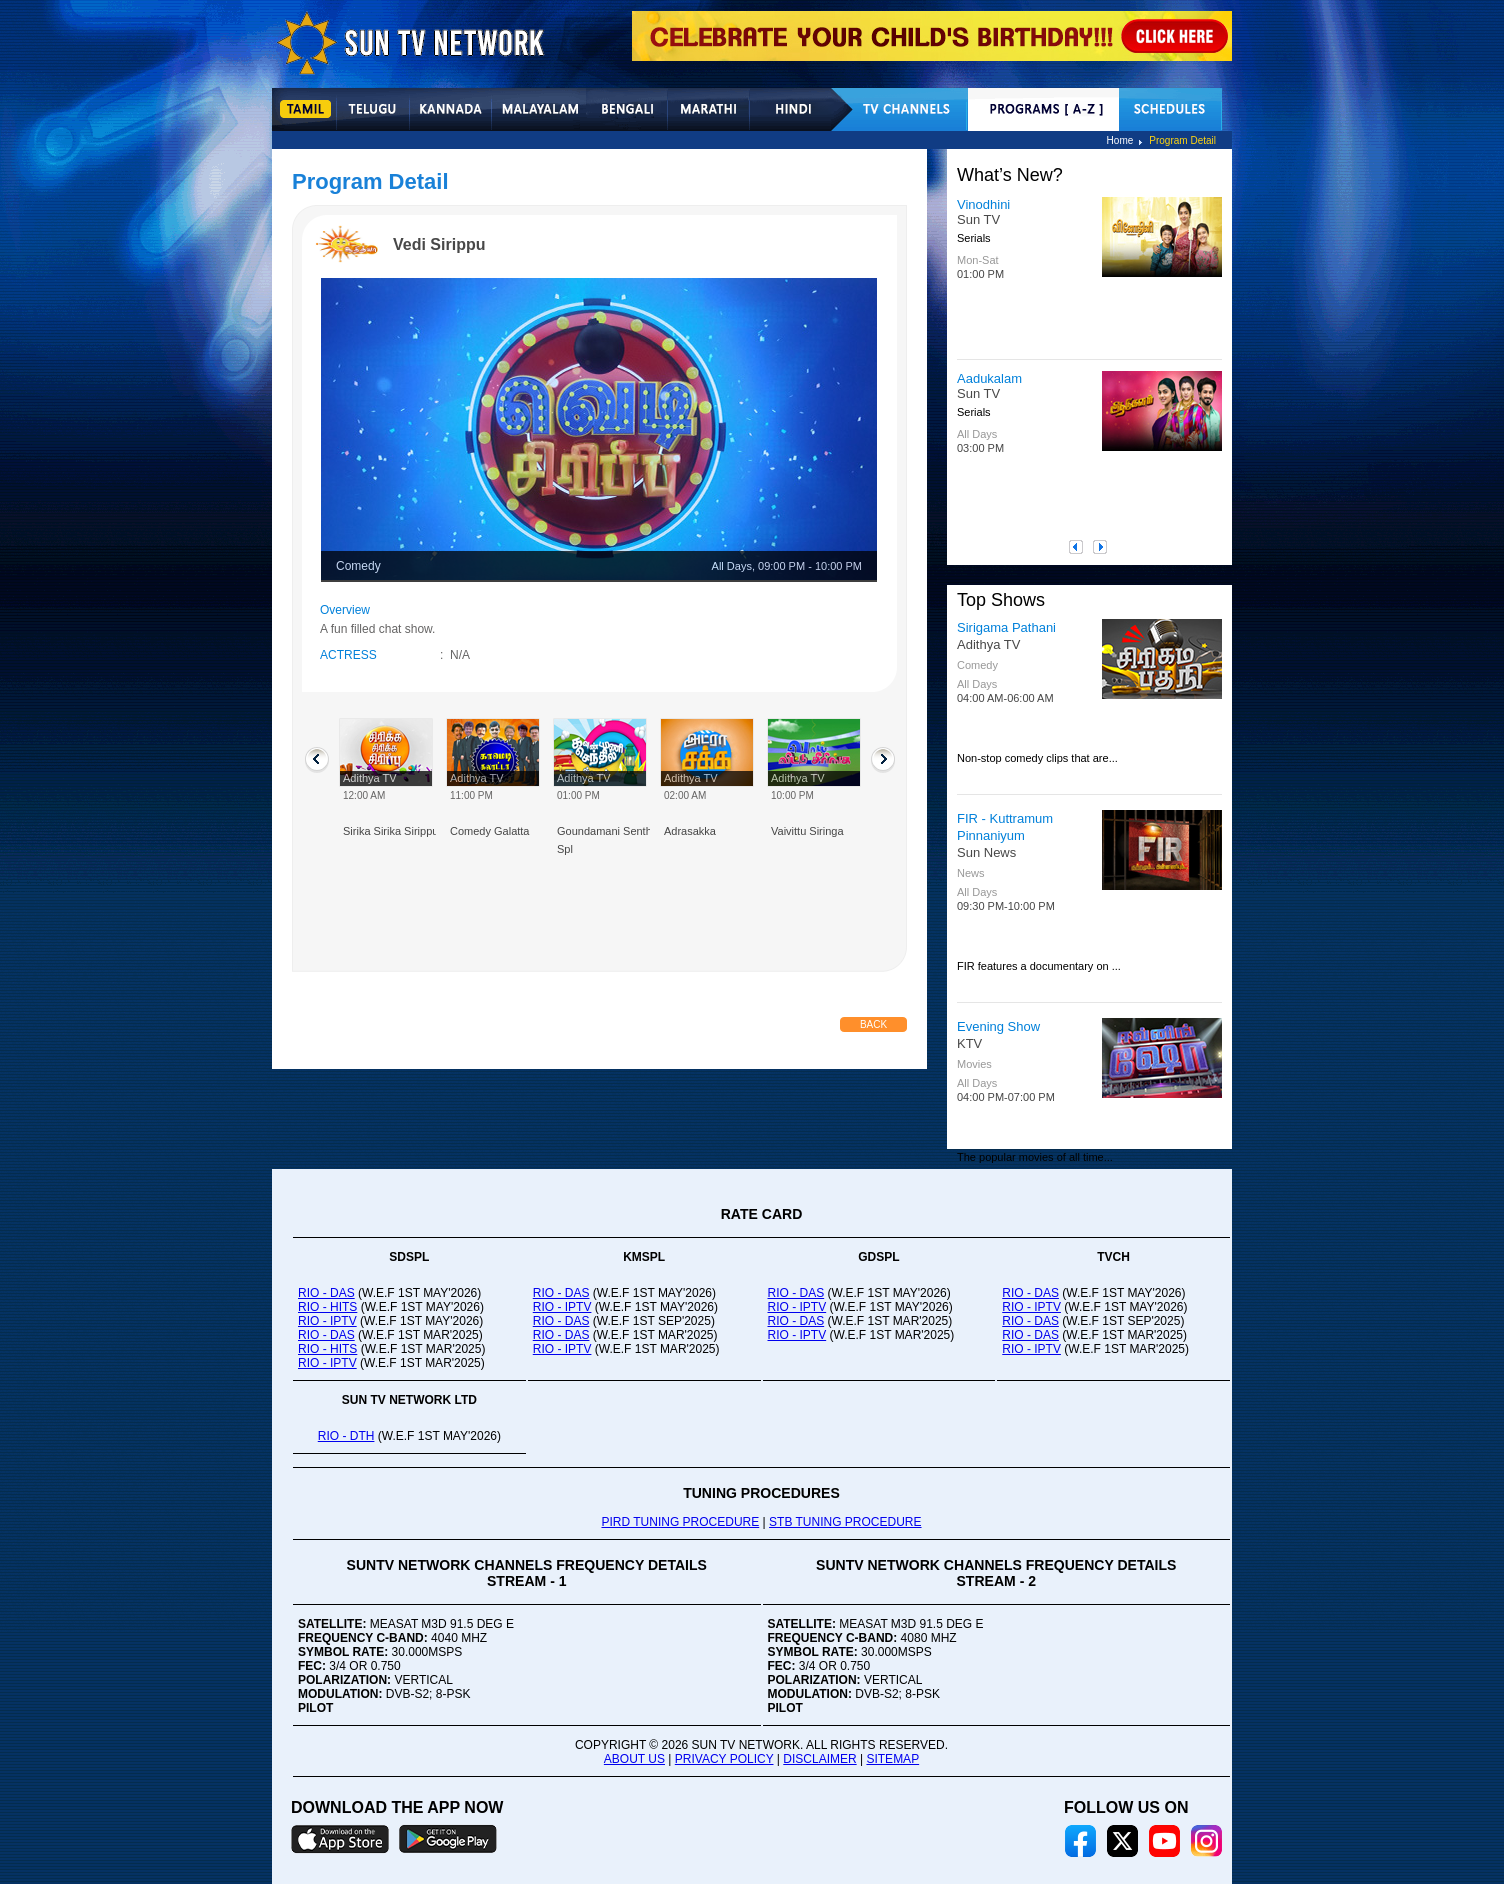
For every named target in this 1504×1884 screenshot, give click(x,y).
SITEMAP (892, 1759)
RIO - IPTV (327, 1321)
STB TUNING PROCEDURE (845, 1522)
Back (873, 1024)
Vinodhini (983, 204)
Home (1120, 140)
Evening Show (998, 1026)
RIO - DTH (346, 1436)
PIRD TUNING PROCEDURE (680, 1522)
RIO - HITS (327, 1307)
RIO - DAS (326, 1293)
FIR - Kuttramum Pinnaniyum (1005, 827)
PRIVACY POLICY (724, 1759)
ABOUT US (634, 1759)
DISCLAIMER (819, 1759)
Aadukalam (989, 378)
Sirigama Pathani (1006, 627)
